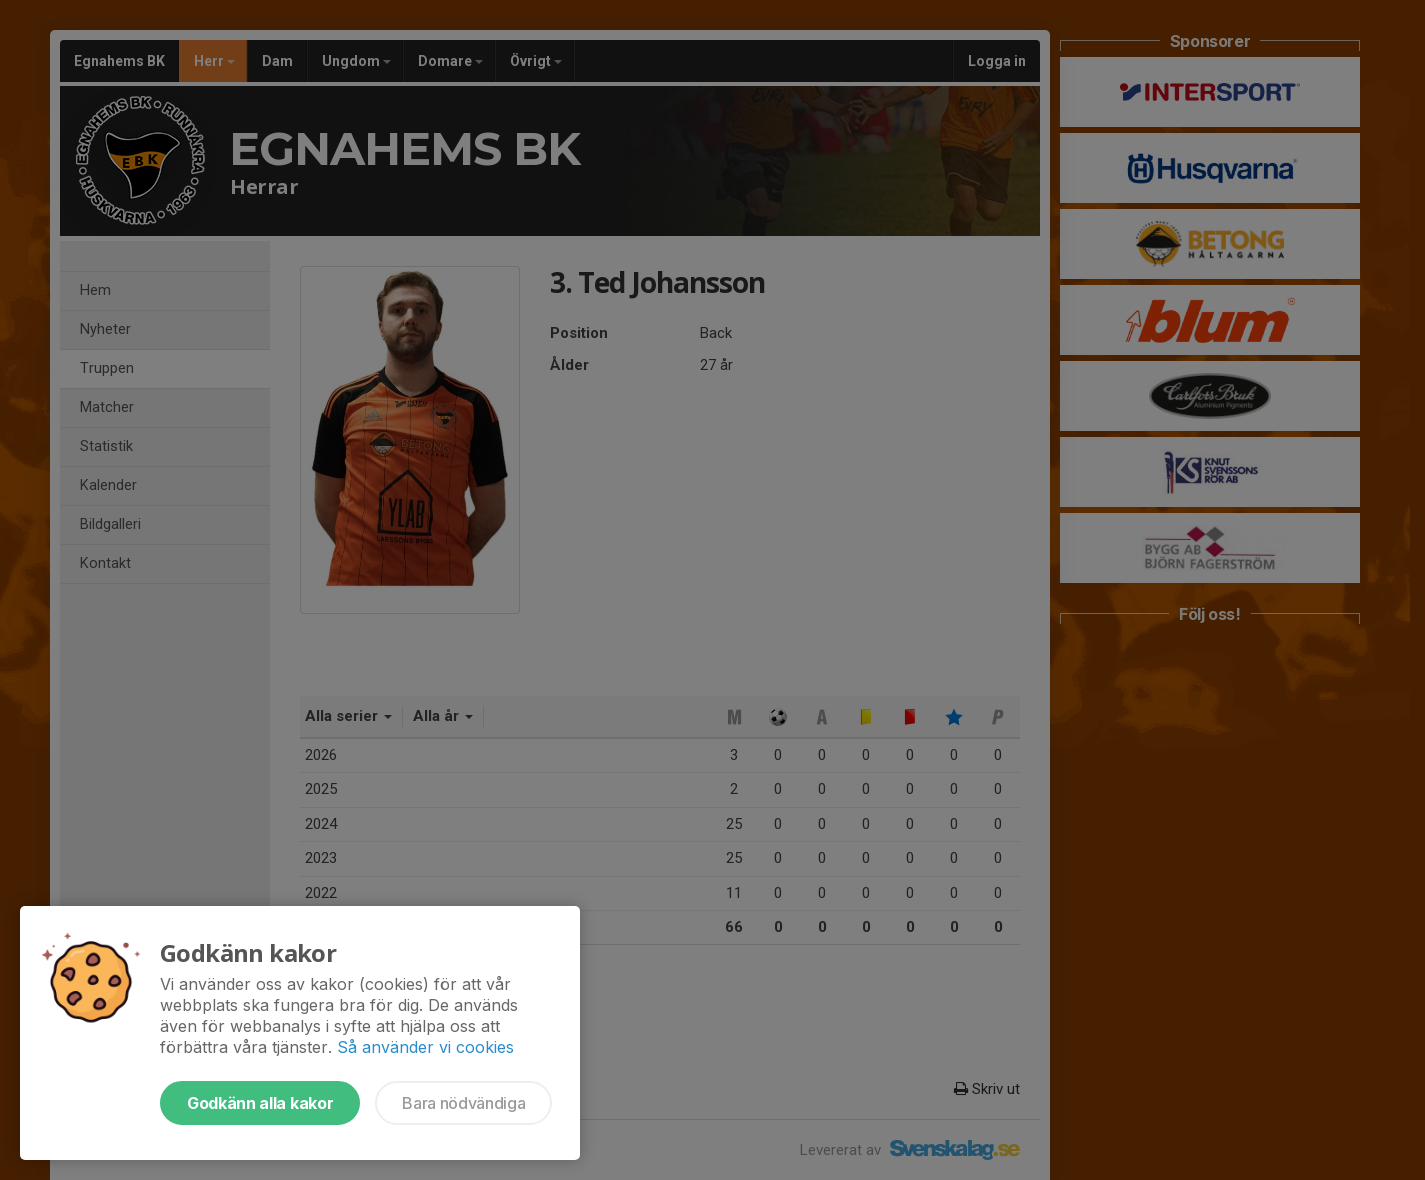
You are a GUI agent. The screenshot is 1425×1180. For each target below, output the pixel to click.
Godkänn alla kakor (260, 1103)
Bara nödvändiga (463, 1103)
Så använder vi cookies (425, 1047)
